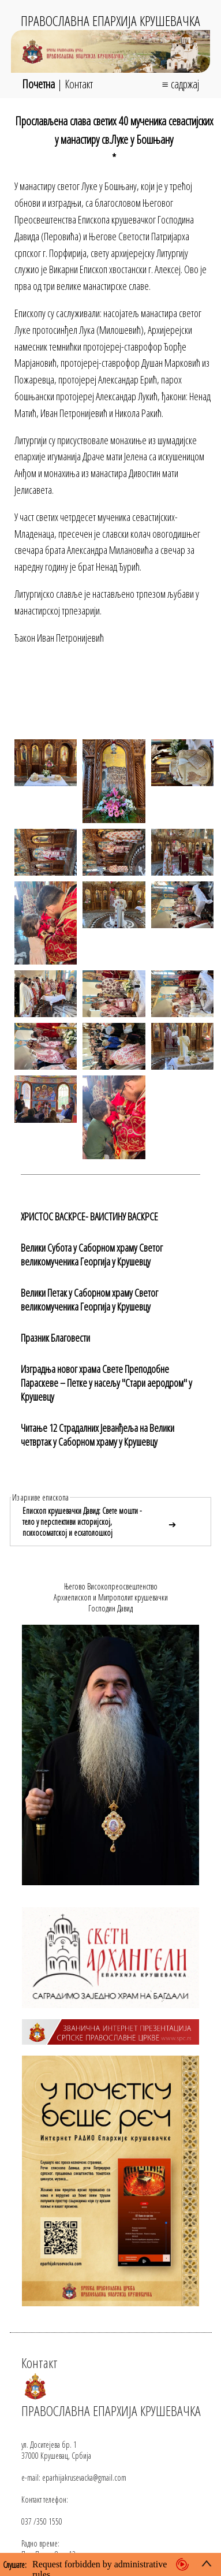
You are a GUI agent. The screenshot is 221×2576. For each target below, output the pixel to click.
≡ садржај (180, 84)
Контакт (79, 84)
